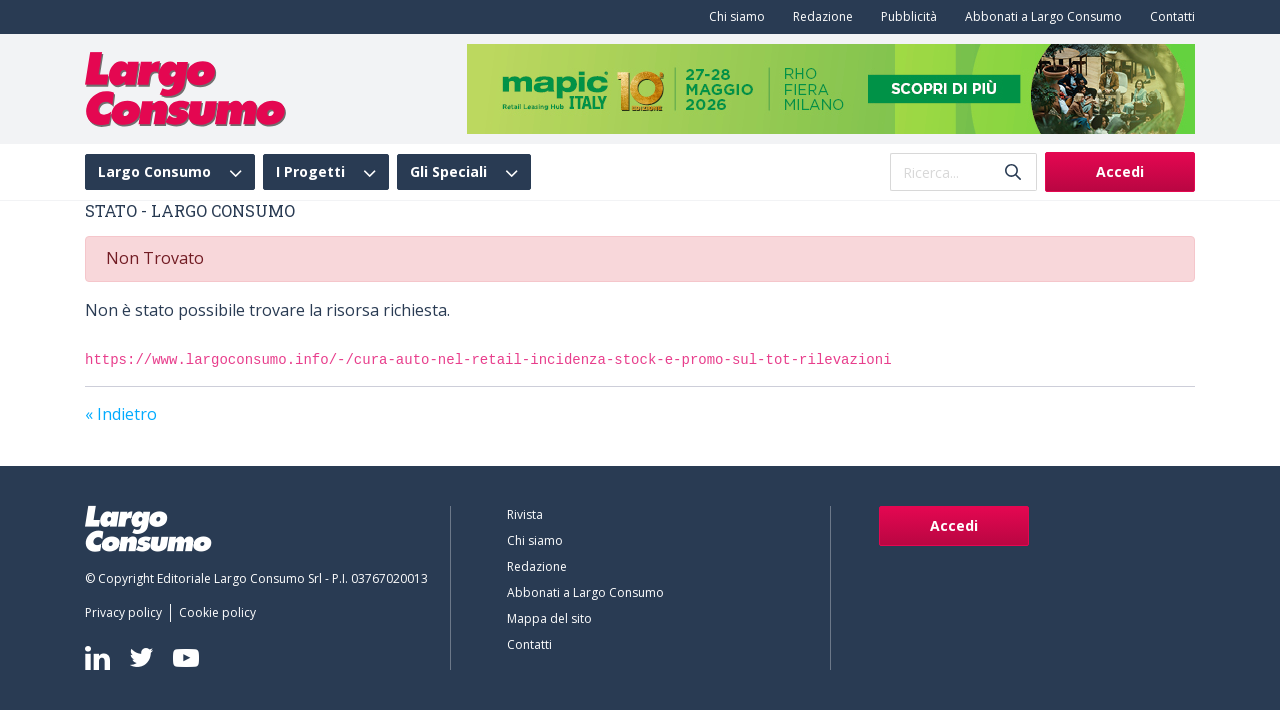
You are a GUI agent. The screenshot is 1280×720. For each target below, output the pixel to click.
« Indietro (121, 414)
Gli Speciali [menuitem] (448, 172)
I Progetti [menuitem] (310, 172)
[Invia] (1013, 172)
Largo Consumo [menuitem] (154, 172)
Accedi (1120, 171)
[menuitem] (733, 17)
